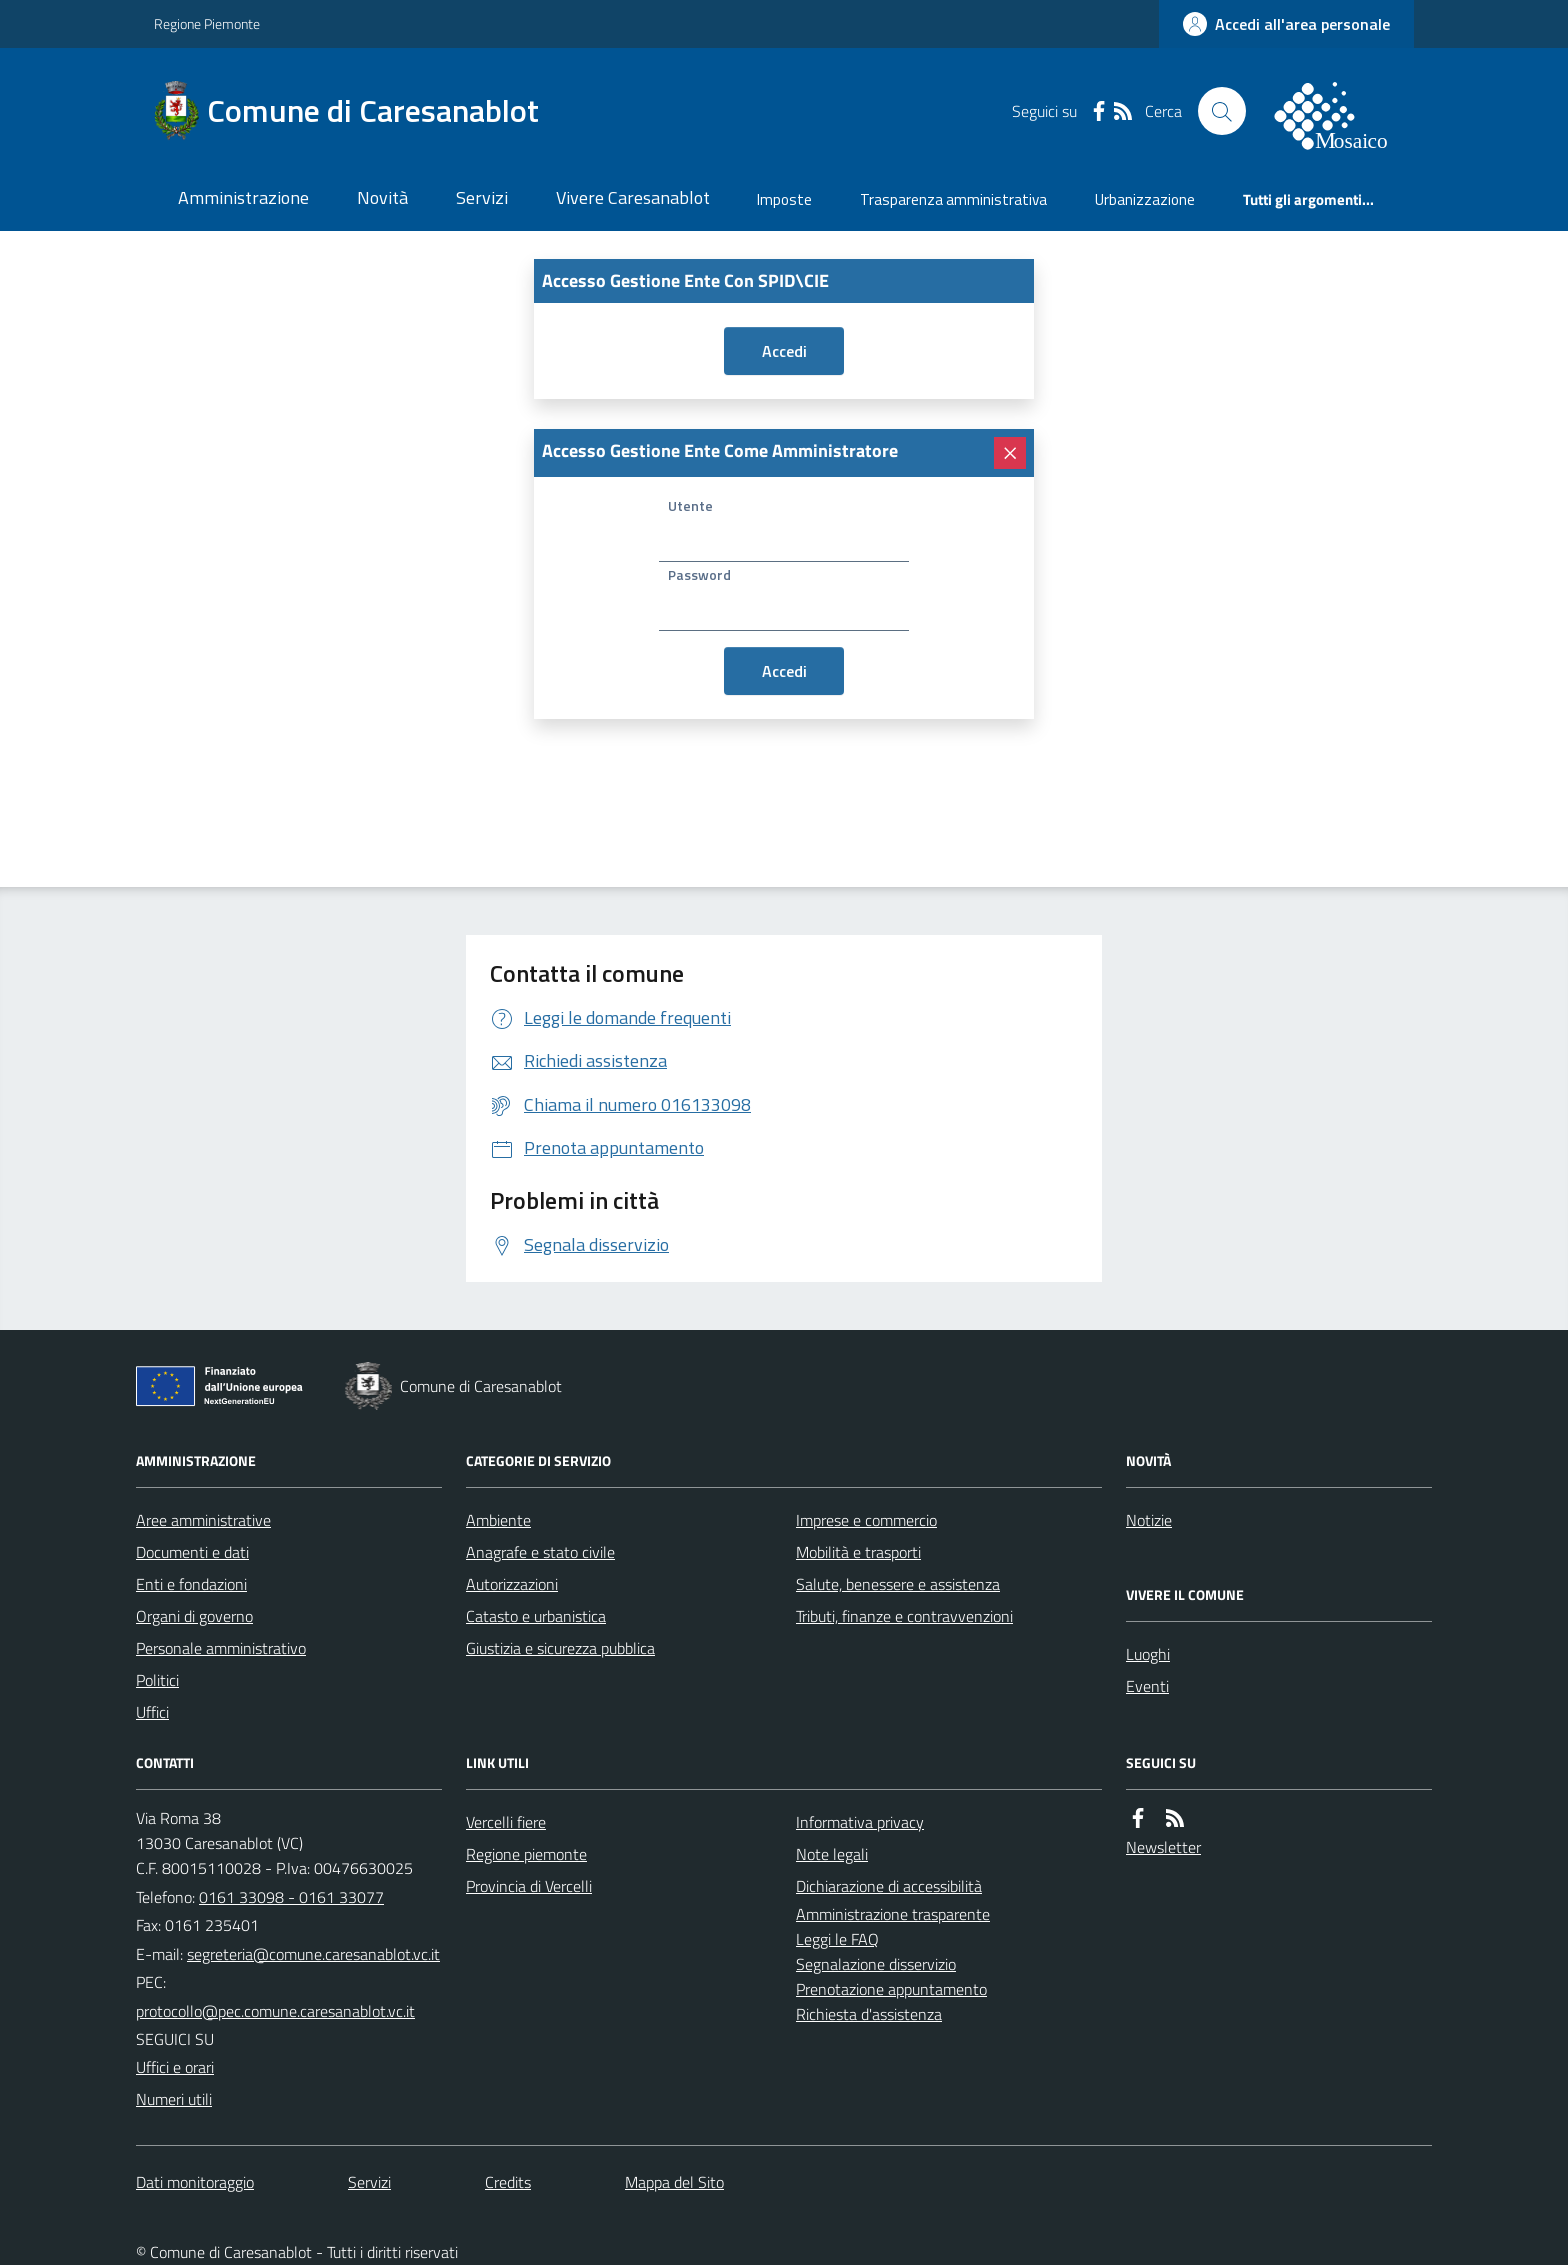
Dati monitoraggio (195, 2182)
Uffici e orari (175, 2067)
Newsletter (1163, 1847)
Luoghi (1148, 1654)
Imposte (784, 199)
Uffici (152, 1712)
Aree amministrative (203, 1520)
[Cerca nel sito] (1222, 111)
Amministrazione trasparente (893, 1914)
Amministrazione (243, 197)
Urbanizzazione (1145, 199)
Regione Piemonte (207, 23)
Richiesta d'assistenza (869, 2014)
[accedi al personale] (1286, 24)
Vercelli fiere (506, 1822)
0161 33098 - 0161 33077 (291, 1897)
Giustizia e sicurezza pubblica (560, 1648)
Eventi (1147, 1686)
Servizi (482, 197)
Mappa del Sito (674, 2182)
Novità (382, 197)
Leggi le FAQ (837, 1939)
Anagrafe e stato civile (540, 1552)
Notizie (1149, 1520)
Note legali (832, 1854)
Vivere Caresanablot (633, 197)
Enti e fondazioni (191, 1584)
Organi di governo (194, 1616)
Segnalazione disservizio (876, 1964)
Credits (508, 2182)
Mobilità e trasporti (858, 1552)
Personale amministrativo (221, 1648)
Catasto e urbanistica (536, 1616)
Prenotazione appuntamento (891, 1989)
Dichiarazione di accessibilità (889, 1886)
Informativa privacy (860, 1822)
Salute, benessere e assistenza (898, 1584)
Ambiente (498, 1520)
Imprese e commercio (866, 1520)
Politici (157, 1680)
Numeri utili (174, 2099)
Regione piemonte (526, 1854)
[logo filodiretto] (1342, 111)
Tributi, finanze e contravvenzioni (904, 1616)
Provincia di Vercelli (529, 1886)
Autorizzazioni (512, 1584)
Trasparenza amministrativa (953, 199)
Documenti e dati (192, 1552)
